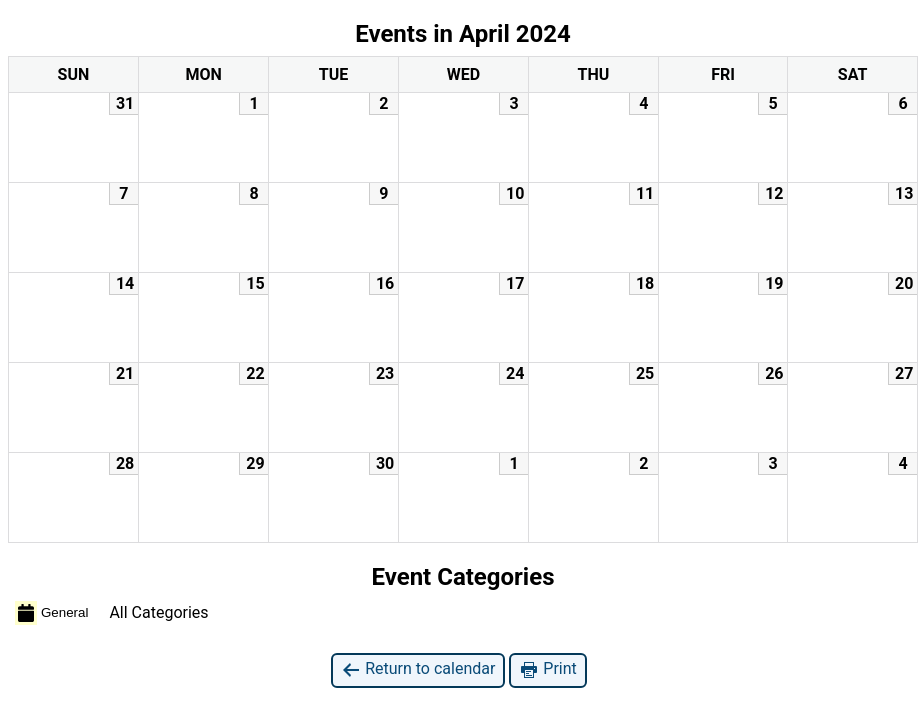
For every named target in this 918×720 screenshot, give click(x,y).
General (51, 613)
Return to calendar (418, 669)
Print (547, 669)
